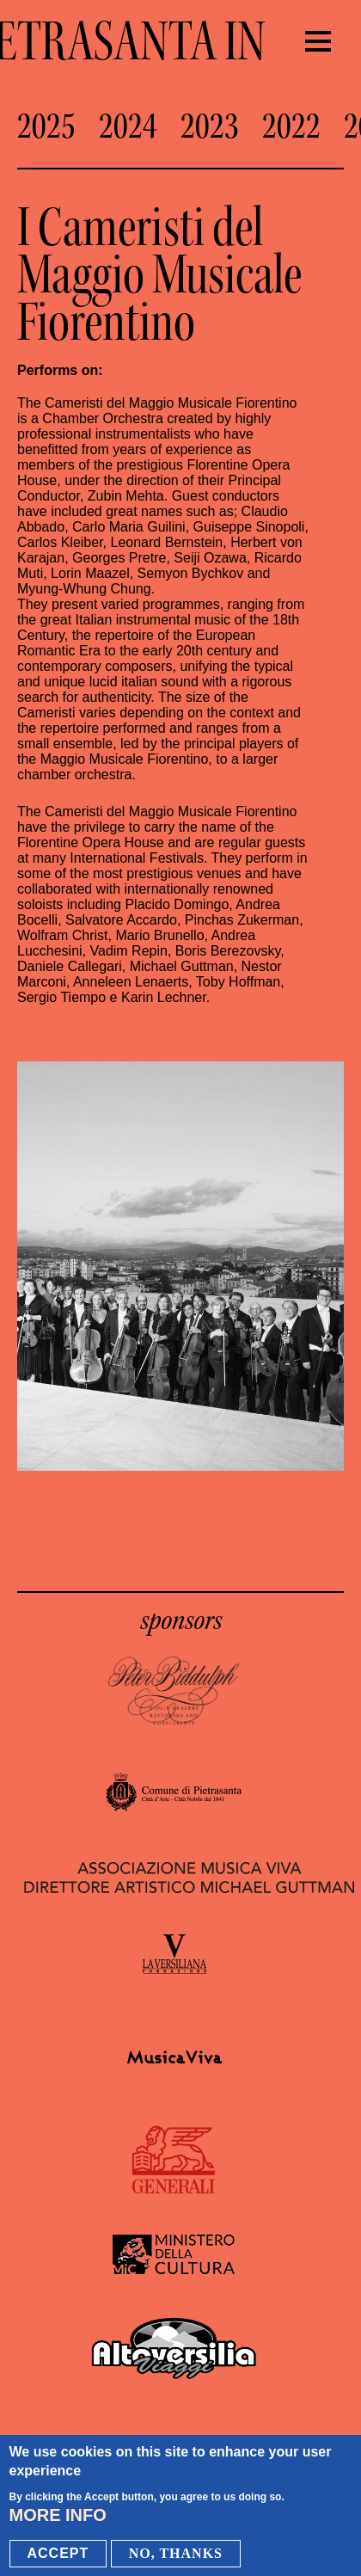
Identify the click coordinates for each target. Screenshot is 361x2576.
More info (58, 2516)
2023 (209, 126)
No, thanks (176, 2555)
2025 (46, 126)
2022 (291, 126)
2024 (128, 126)
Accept (58, 2555)
